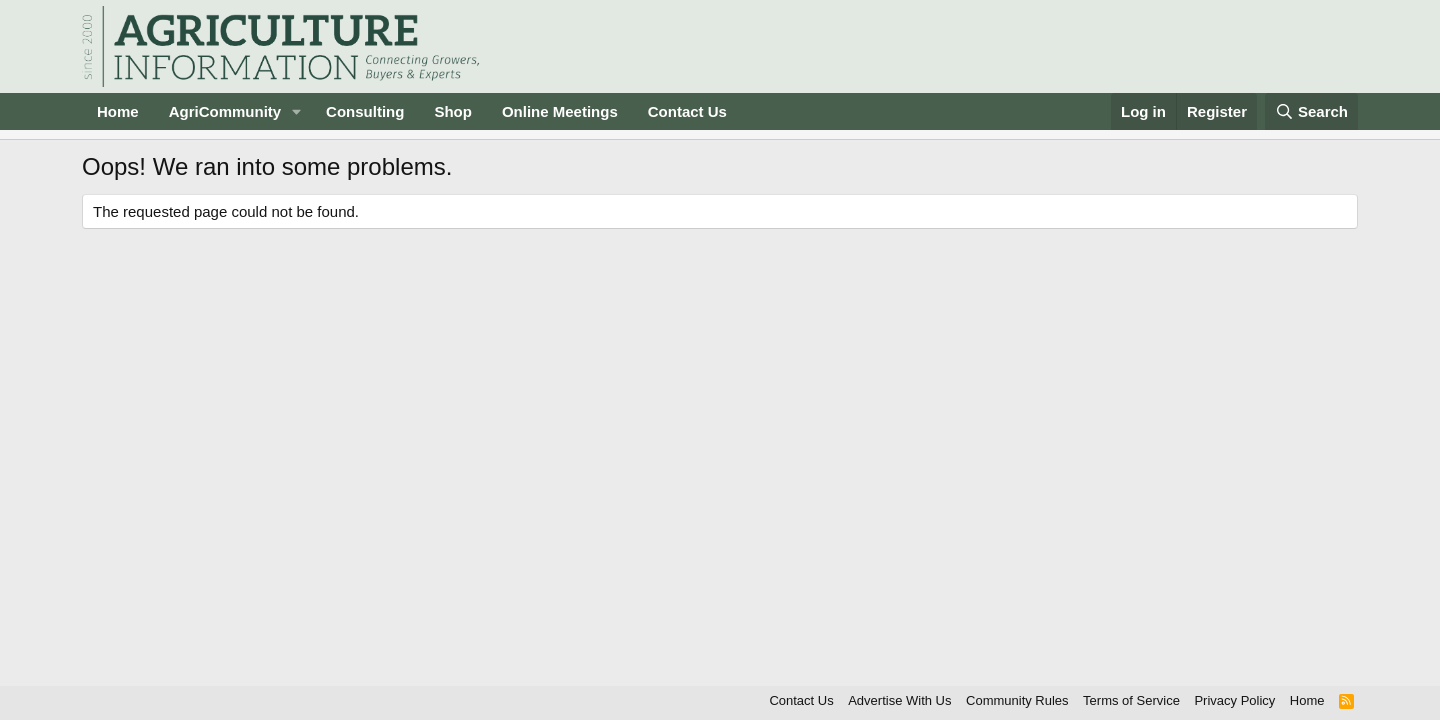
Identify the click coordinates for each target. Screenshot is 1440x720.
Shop (453, 111)
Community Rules (1017, 700)
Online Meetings (560, 111)
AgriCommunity (225, 111)
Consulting (365, 111)
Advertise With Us (899, 700)
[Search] (1312, 111)
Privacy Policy (1234, 700)
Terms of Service (1131, 700)
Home (118, 111)
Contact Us (687, 111)
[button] (297, 111)
